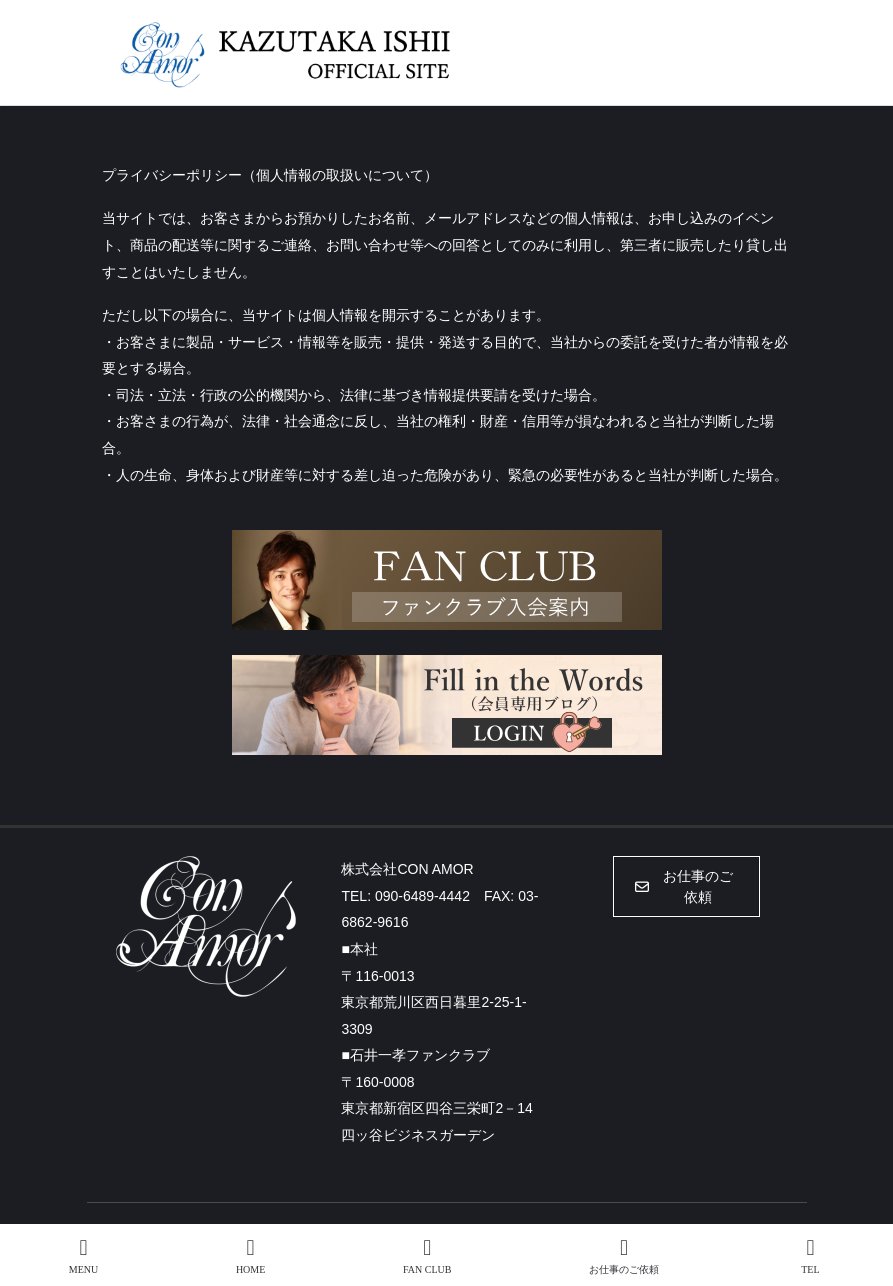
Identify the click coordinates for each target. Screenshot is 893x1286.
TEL (811, 1256)
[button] (686, 886)
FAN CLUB (427, 1256)
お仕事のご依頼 (624, 1256)
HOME (250, 1256)
